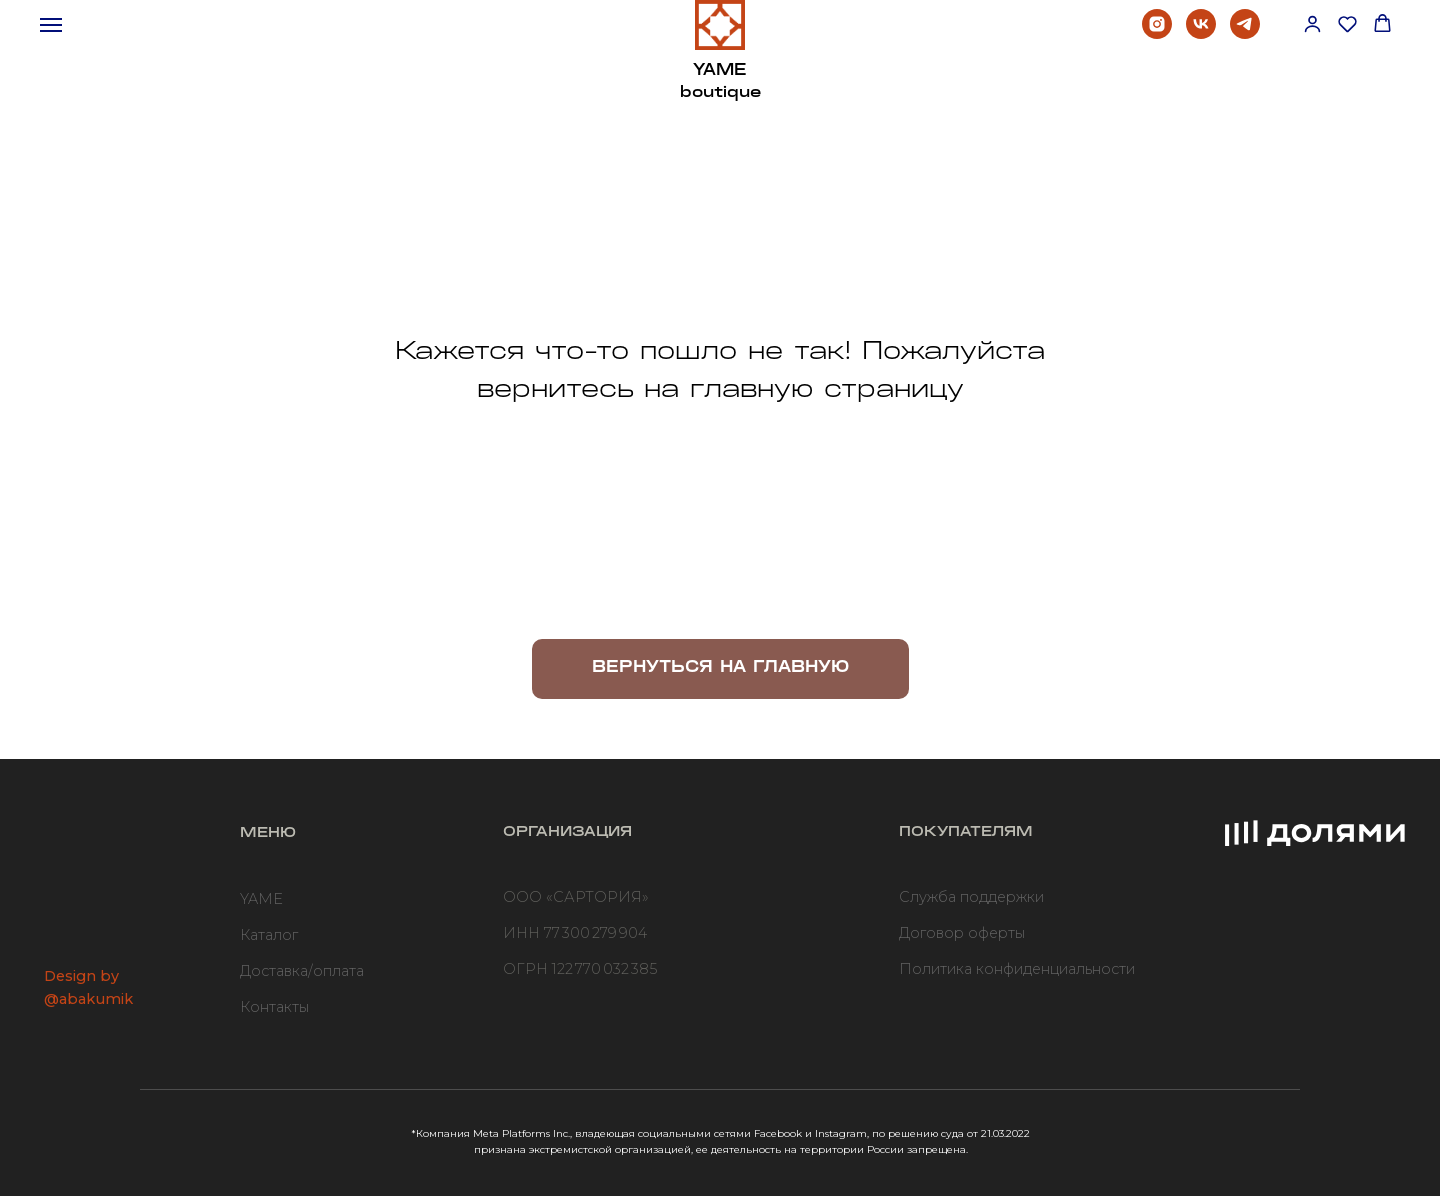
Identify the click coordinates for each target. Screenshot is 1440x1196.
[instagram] (1157, 33)
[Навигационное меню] (51, 25)
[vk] (1201, 33)
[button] (1312, 23)
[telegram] (1245, 33)
